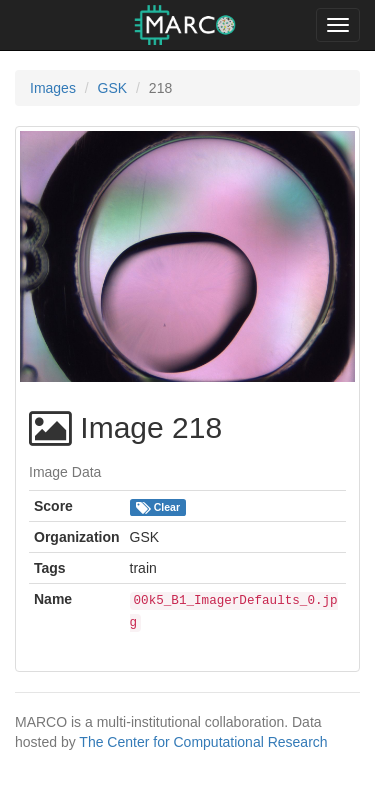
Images (53, 88)
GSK (113, 88)
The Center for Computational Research (203, 742)
